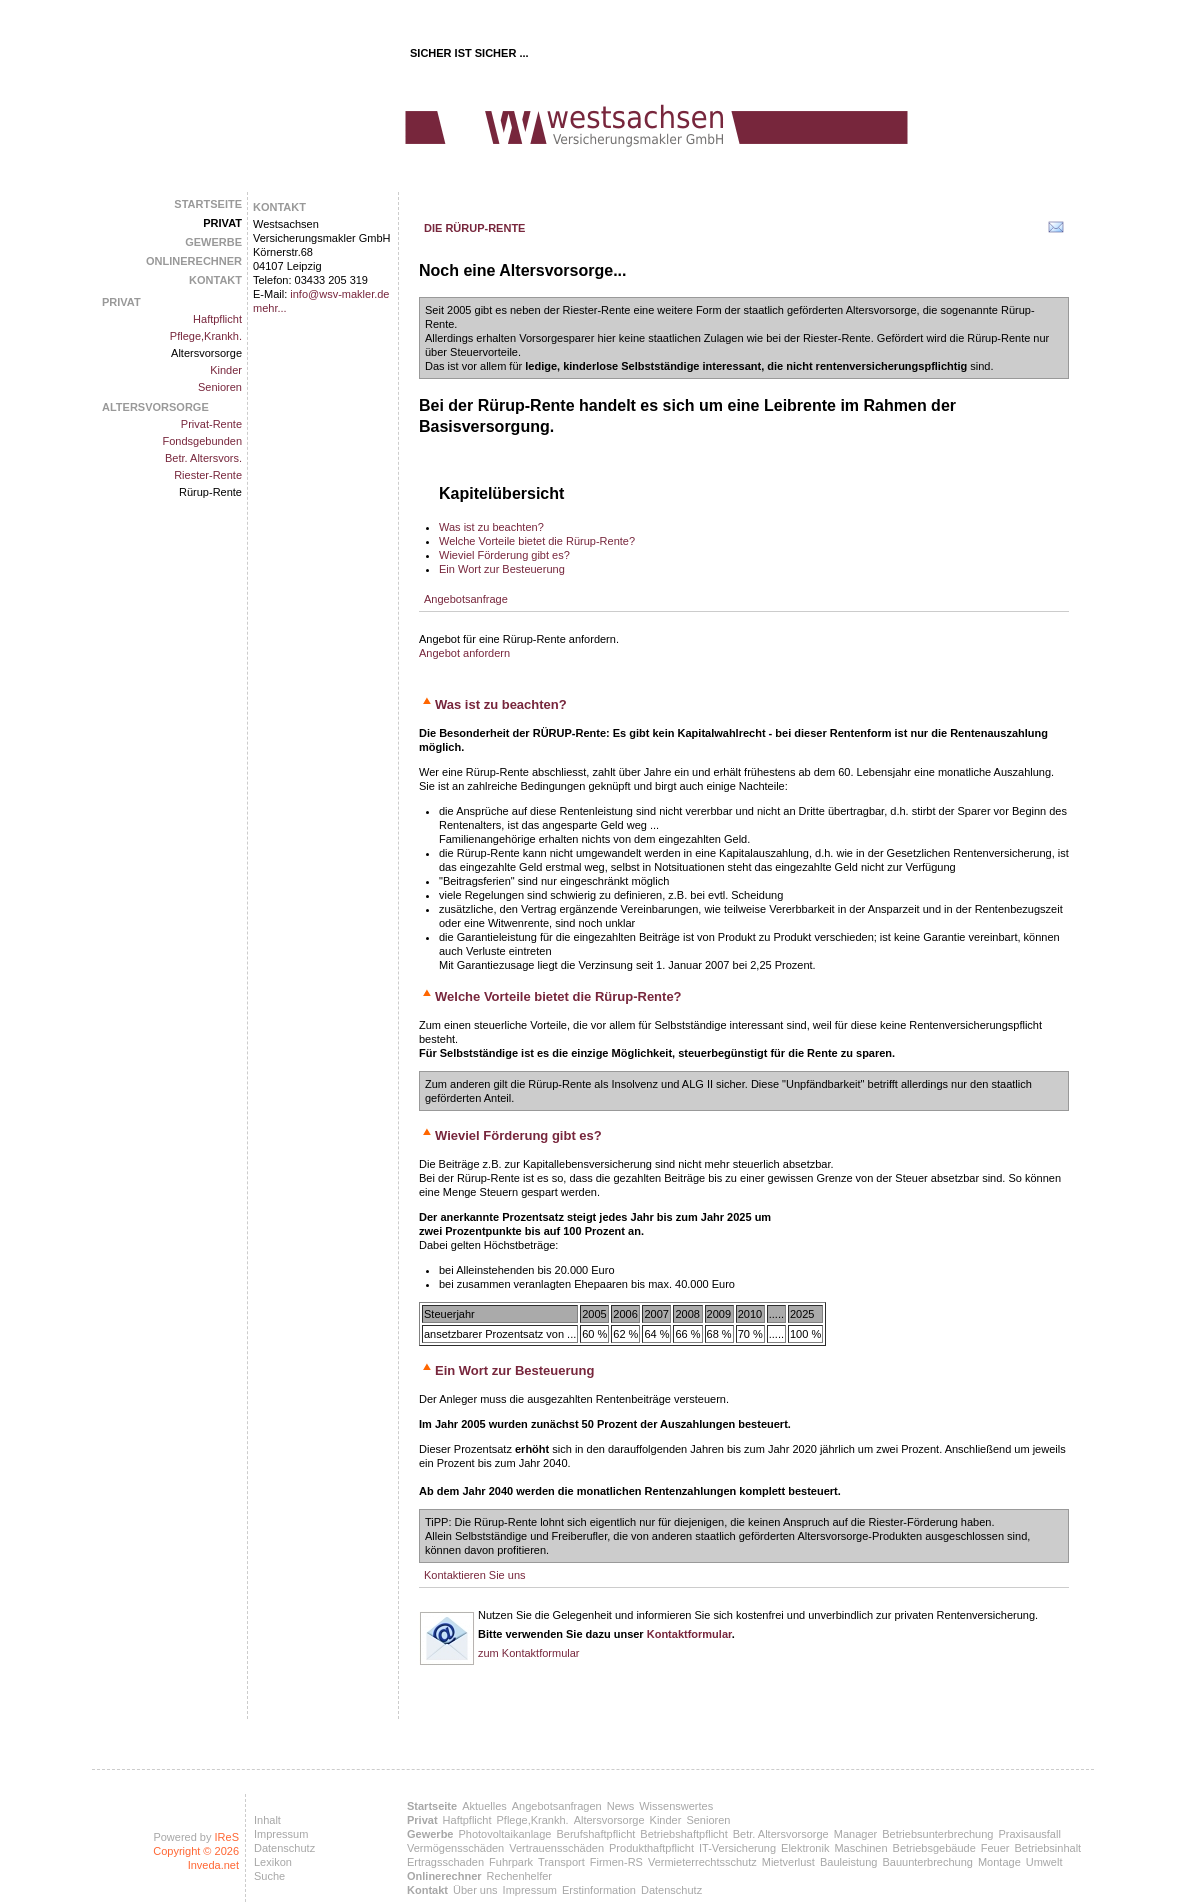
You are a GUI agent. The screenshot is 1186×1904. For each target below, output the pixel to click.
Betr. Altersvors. (203, 458)
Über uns (475, 1890)
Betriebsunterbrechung (937, 1834)
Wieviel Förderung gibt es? (504, 555)
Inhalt (267, 1820)
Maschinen (860, 1848)
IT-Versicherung (737, 1848)
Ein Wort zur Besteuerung (502, 569)
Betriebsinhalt (1048, 1848)
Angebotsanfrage (466, 599)
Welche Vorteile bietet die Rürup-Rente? (537, 541)
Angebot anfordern (464, 653)
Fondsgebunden (202, 441)
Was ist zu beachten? (491, 527)
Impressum (281, 1834)
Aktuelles (484, 1806)
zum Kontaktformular (528, 1653)
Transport (561, 1862)
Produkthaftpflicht (651, 1848)
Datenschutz (284, 1848)
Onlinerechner (194, 261)
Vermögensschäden (455, 1848)
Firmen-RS (616, 1862)
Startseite (208, 204)
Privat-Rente (211, 424)
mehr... (270, 308)
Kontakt (215, 280)
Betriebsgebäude (934, 1848)
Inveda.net (213, 1865)
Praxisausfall (1029, 1834)
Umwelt (1044, 1862)
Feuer (995, 1848)
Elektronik (805, 1848)
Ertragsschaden (445, 1862)
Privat (222, 223)
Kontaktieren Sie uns (475, 1575)
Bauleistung (849, 1862)
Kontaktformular (689, 1634)
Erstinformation (599, 1890)
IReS (227, 1837)
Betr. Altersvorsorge (781, 1834)
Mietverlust (788, 1862)
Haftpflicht (217, 319)
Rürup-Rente (210, 492)
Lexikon (273, 1862)
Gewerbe (213, 242)
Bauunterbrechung (927, 1862)
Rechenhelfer (519, 1876)
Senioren (220, 387)
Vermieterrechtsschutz (702, 1862)
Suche (269, 1876)
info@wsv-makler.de (339, 294)
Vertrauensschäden (556, 1848)
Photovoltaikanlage (504, 1834)
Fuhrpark (511, 1862)
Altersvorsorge (206, 353)
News (621, 1806)
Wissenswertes (676, 1806)
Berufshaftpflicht (595, 1834)
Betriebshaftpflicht (683, 1834)
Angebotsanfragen (557, 1806)
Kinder (226, 370)
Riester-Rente (208, 475)
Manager (855, 1834)
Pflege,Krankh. (206, 336)
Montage (999, 1862)
